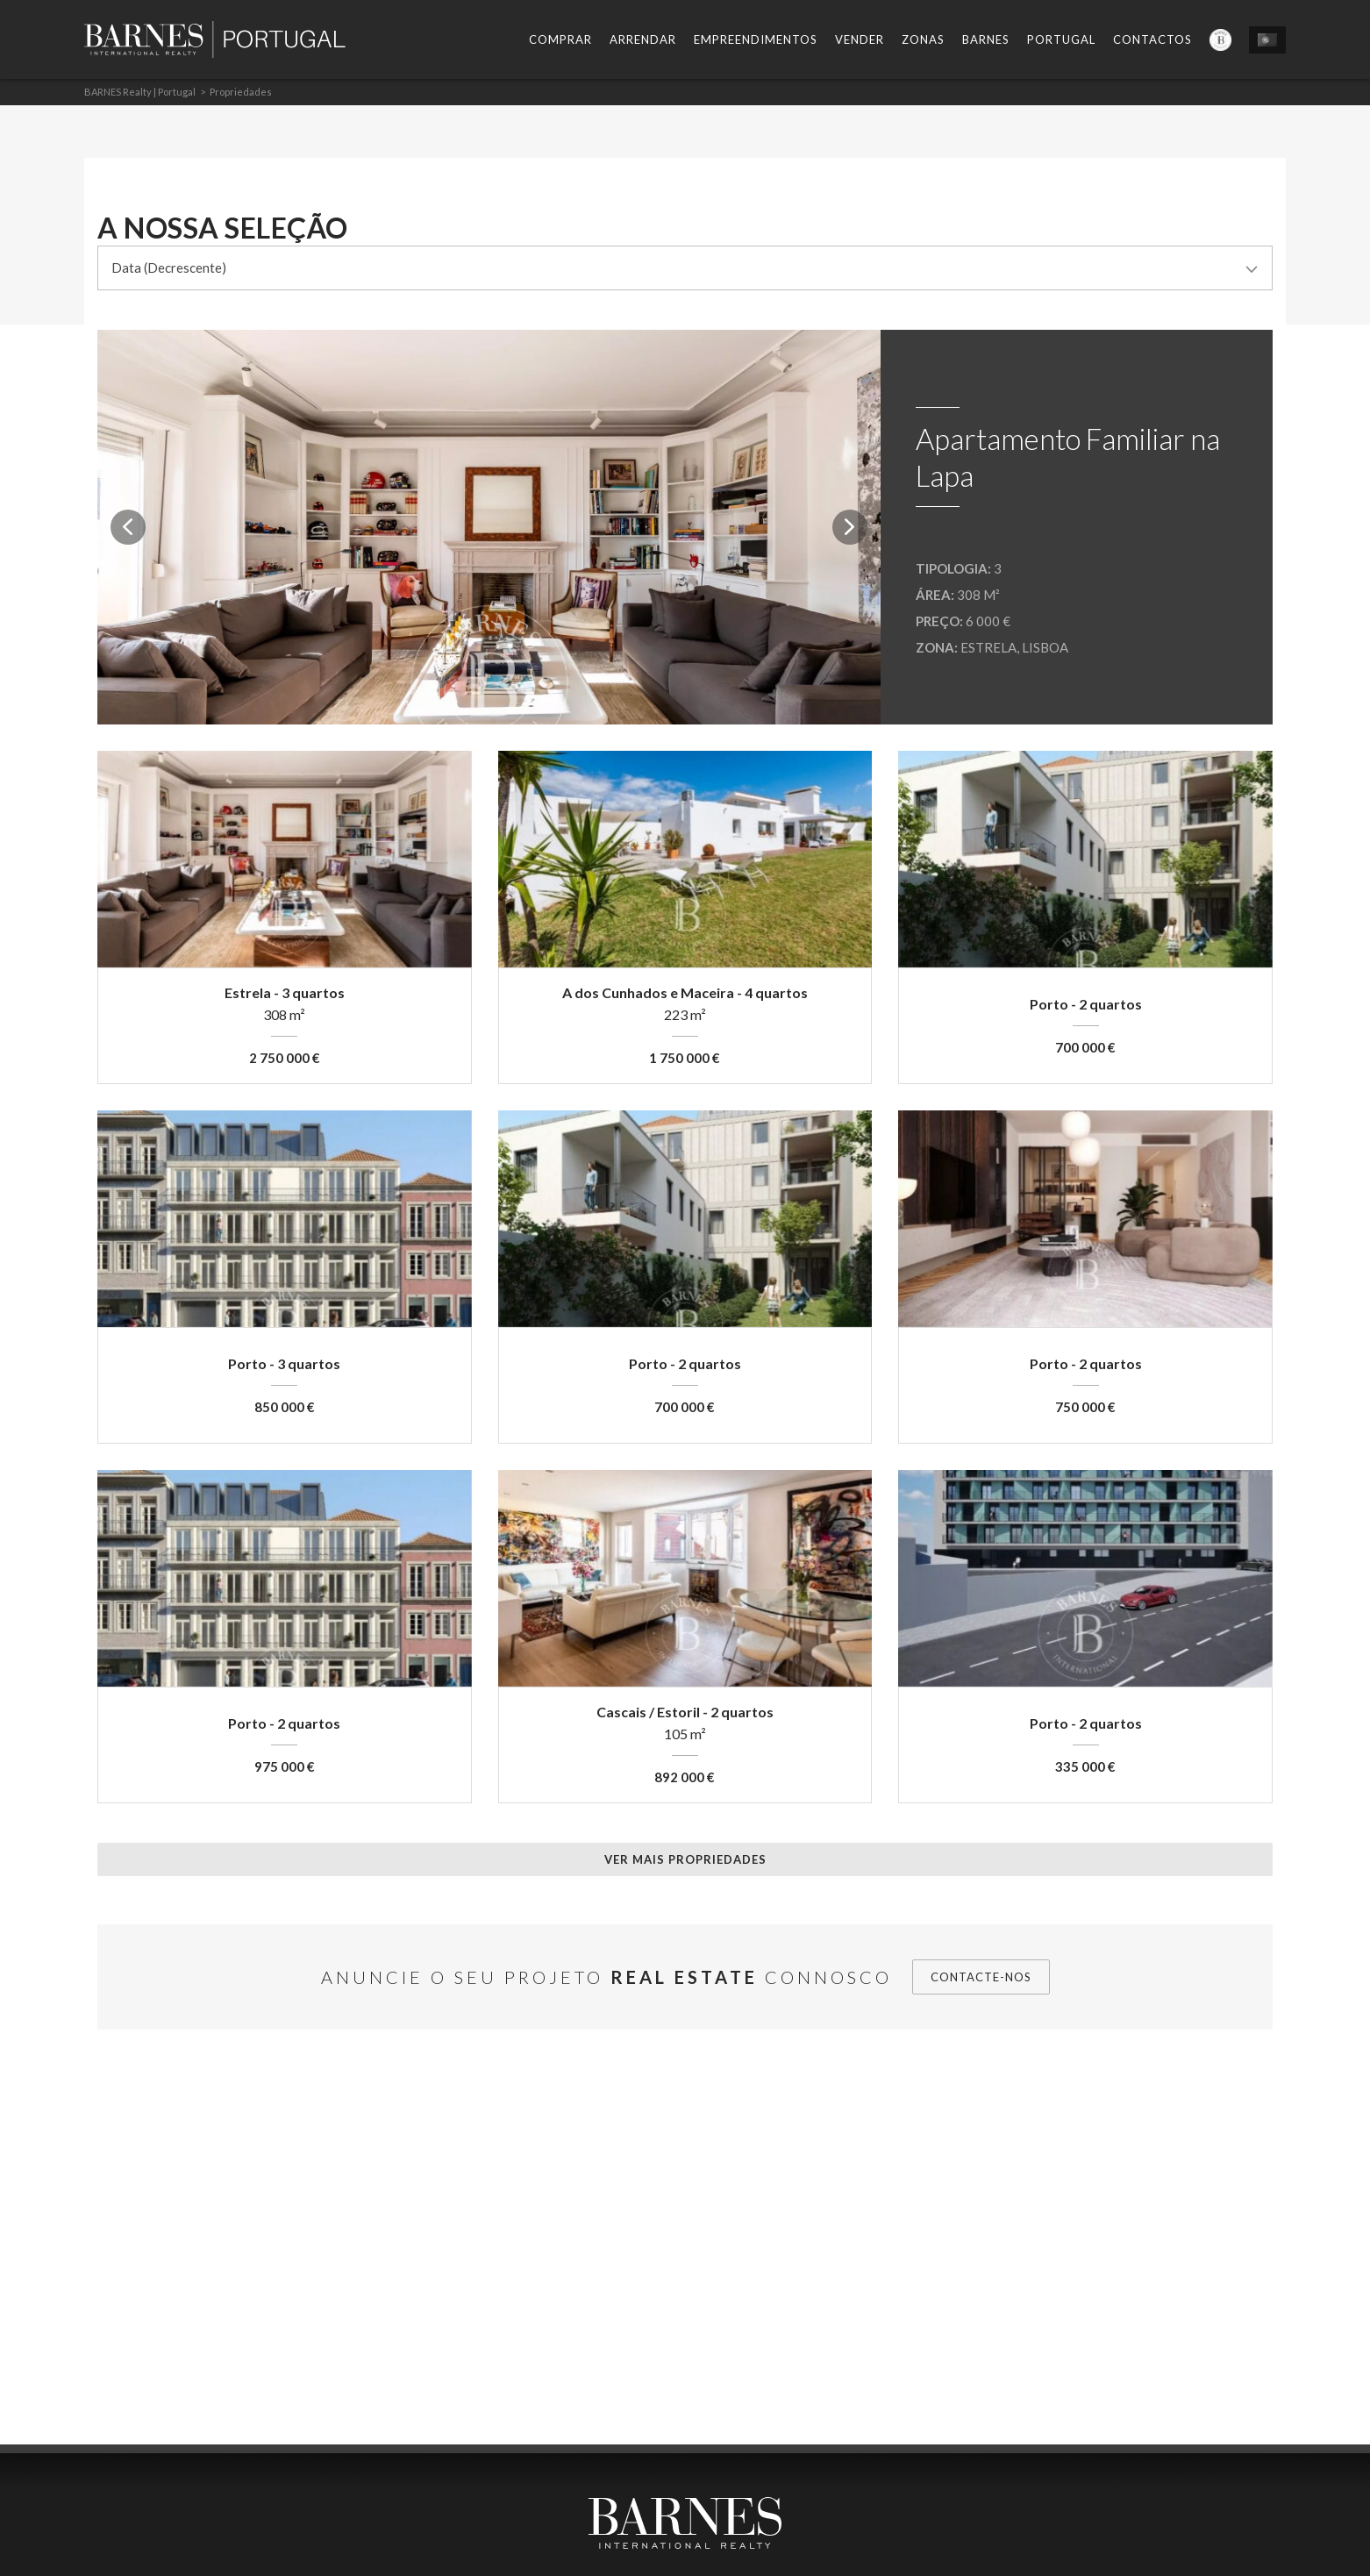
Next (849, 527)
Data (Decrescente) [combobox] (168, 267)
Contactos (1152, 39)
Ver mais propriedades (685, 1859)
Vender (859, 39)
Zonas (923, 39)
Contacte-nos (981, 1977)
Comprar (560, 39)
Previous (128, 527)
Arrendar (643, 39)
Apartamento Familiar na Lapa (1068, 457)
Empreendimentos (755, 39)
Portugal (1061, 39)
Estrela (988, 647)
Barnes (986, 39)
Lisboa (1045, 647)
